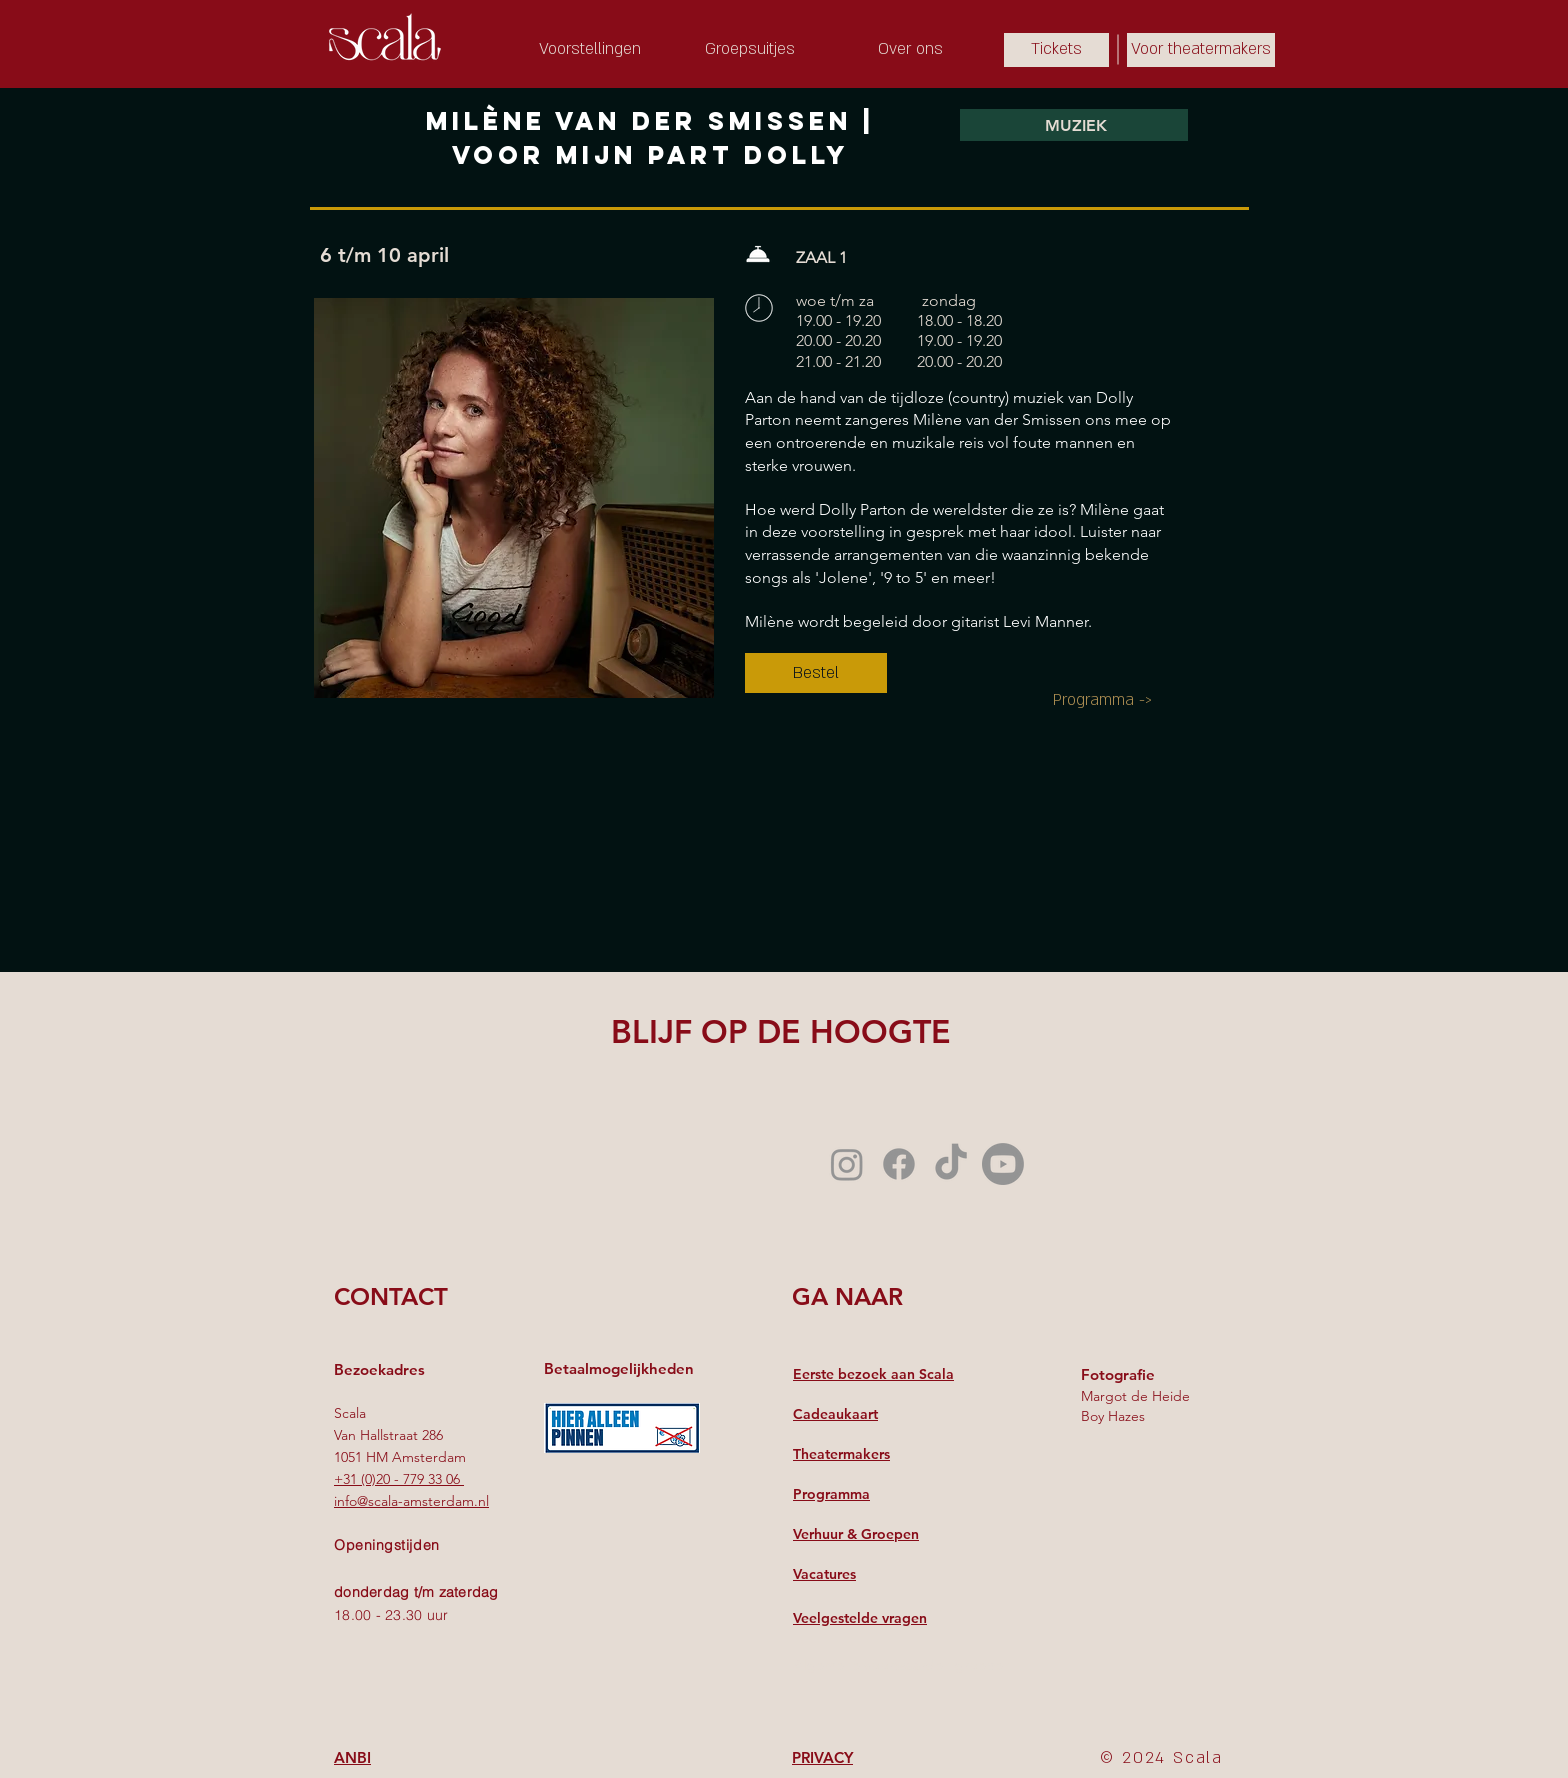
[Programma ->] (1102, 700)
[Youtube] (1003, 1164)
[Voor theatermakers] (1201, 50)
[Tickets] (1056, 50)
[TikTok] (951, 1164)
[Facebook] (899, 1164)
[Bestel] (816, 673)
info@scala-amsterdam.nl (411, 1501)
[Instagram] (847, 1164)
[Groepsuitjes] (750, 50)
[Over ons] (910, 50)
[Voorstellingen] (590, 50)
